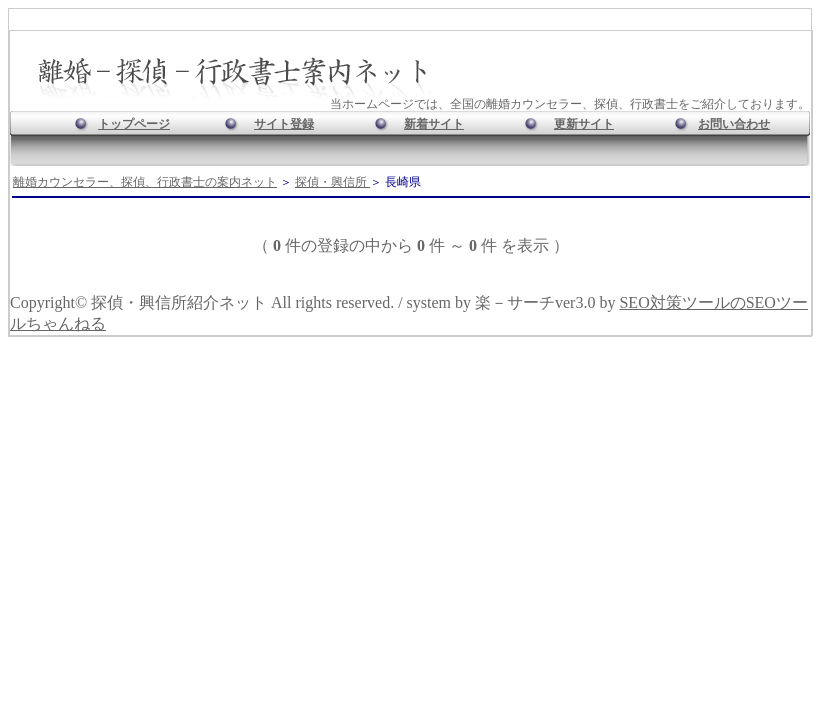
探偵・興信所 (332, 182)
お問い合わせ (734, 124)
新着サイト (434, 124)
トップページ (134, 124)
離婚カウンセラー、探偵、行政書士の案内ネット (145, 182)
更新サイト (584, 124)
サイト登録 (284, 124)
